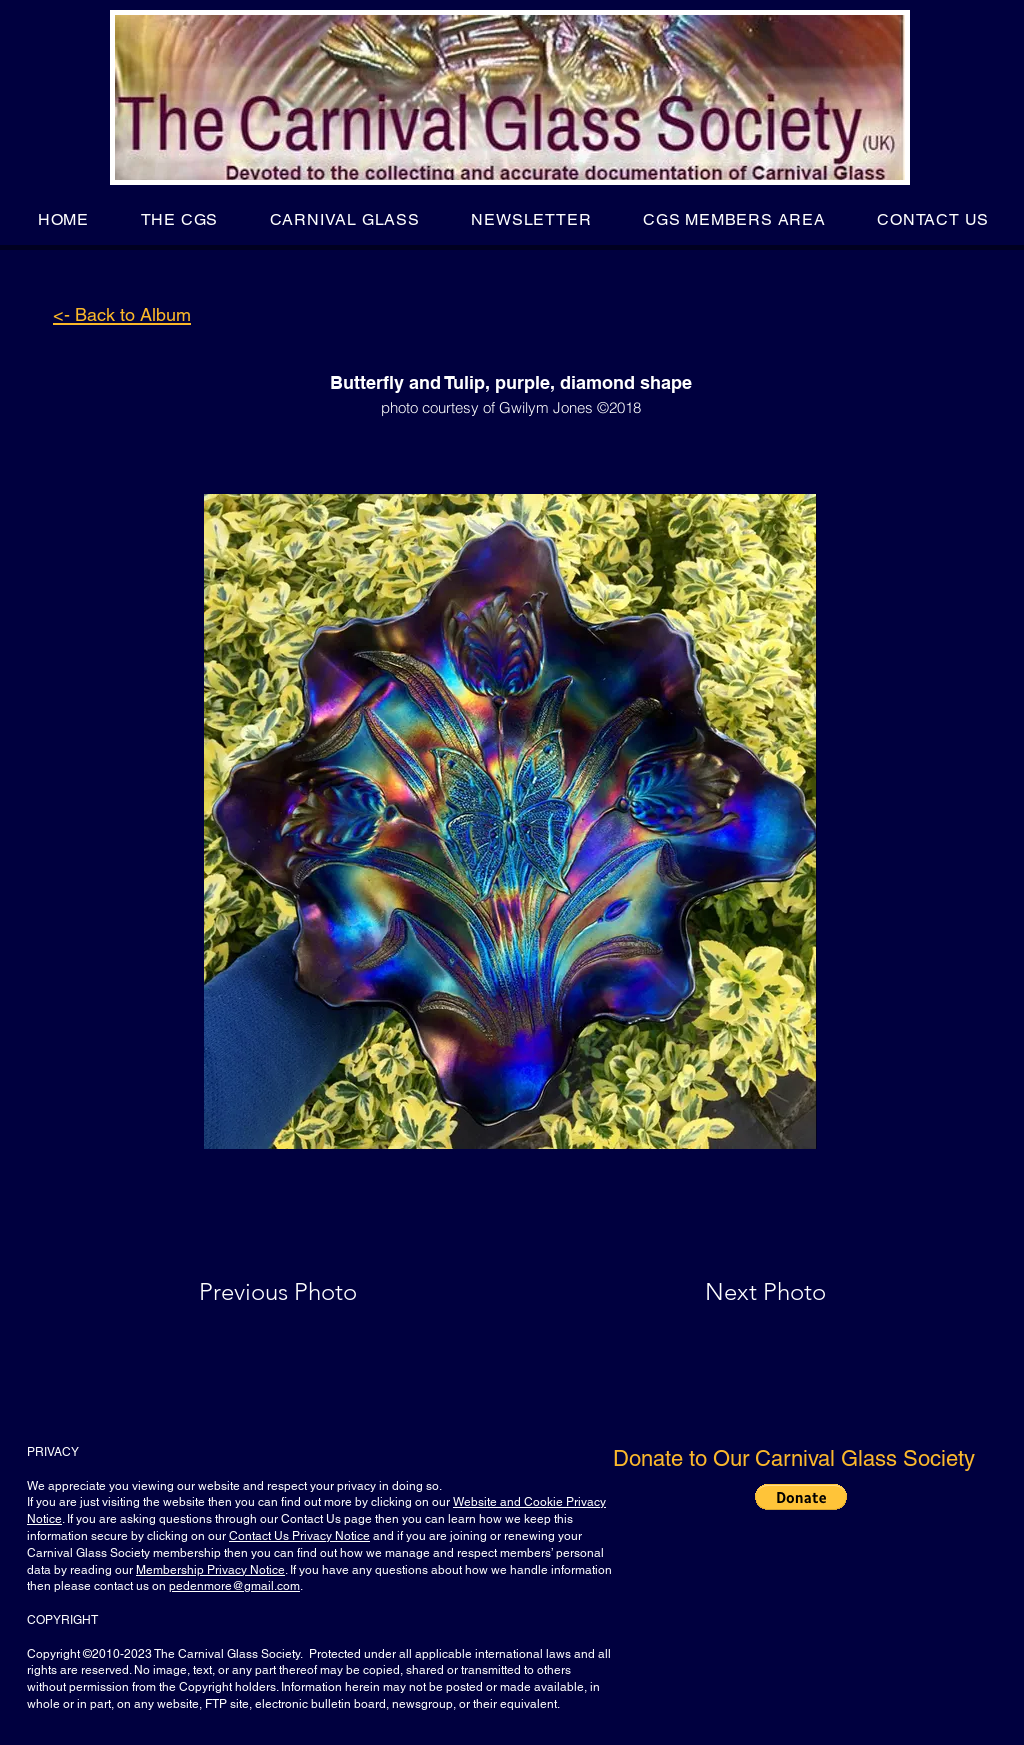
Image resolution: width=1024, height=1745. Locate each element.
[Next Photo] (726, 1292)
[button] (179, 219)
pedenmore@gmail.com (234, 1586)
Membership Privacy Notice (210, 1570)
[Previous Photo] (306, 1292)
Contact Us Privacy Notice (299, 1536)
